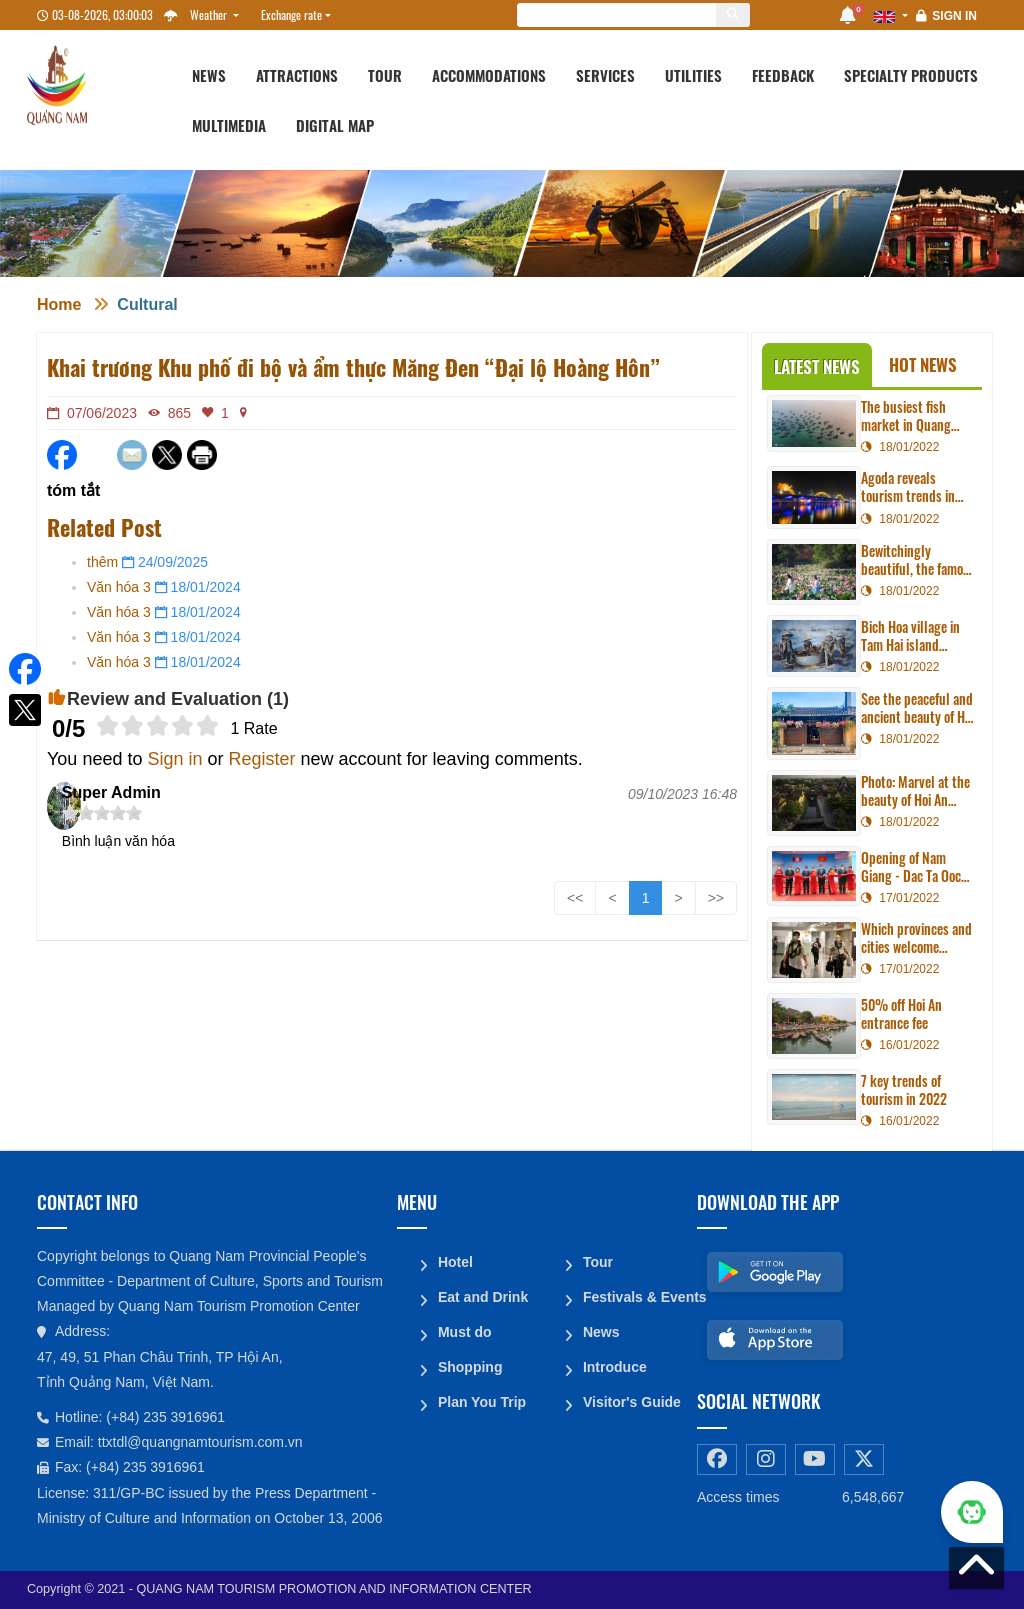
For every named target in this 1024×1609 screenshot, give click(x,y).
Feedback (783, 75)
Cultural (147, 304)
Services (605, 75)
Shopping (469, 1363)
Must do (464, 1329)
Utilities (693, 75)
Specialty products (911, 75)
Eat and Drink (482, 1295)
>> (716, 898)
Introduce (614, 1363)
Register (262, 759)
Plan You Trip (481, 1397)
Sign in (954, 16)
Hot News (923, 364)
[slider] (157, 725)
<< (575, 898)
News (209, 75)
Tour (385, 75)
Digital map (335, 125)
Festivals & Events (632, 1295)
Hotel (454, 1261)
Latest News (817, 366)
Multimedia (229, 125)
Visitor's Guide (631, 1397)
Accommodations (489, 75)
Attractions (297, 75)
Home (59, 304)
